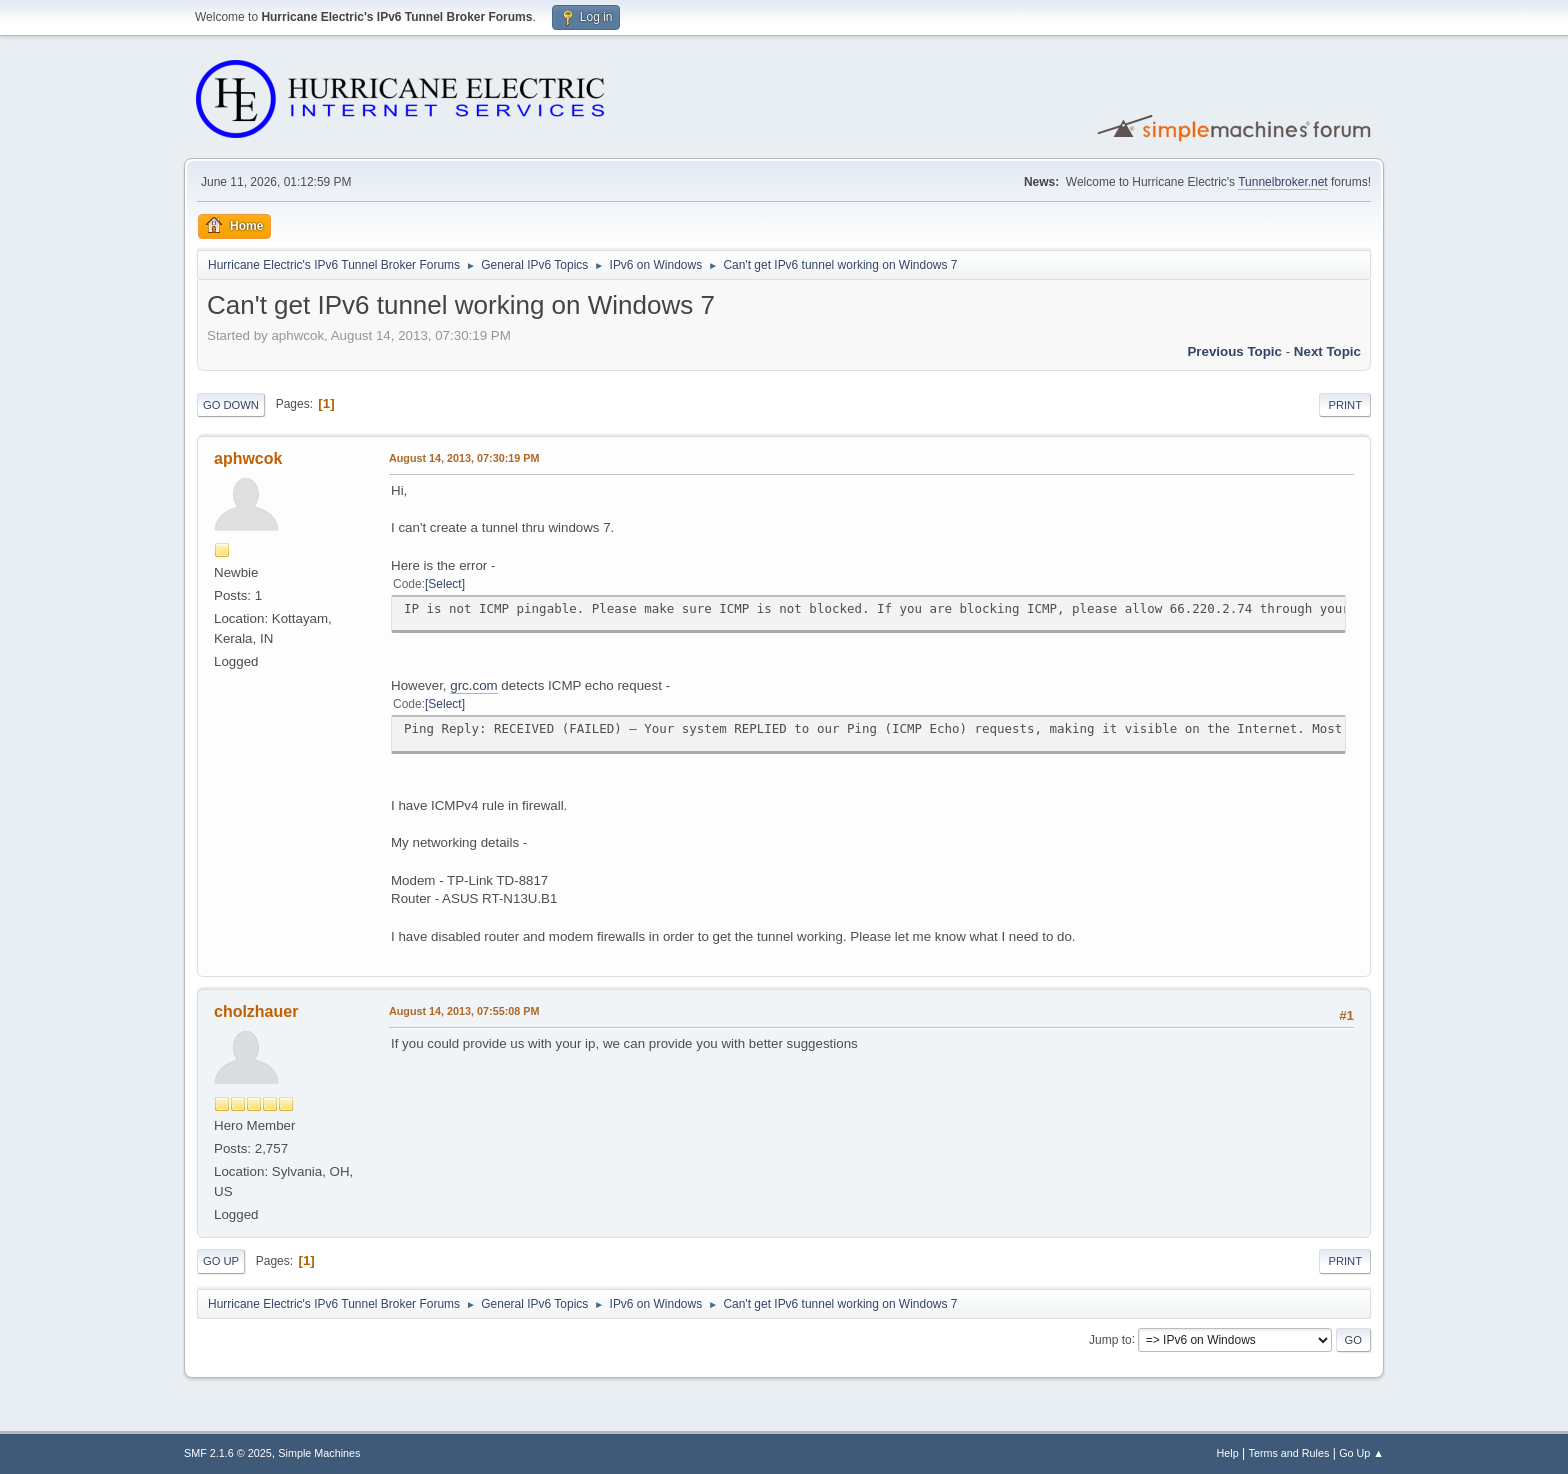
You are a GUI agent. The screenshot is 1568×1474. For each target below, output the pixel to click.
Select (444, 584)
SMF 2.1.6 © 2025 (228, 1453)
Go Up (221, 1261)
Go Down (231, 405)
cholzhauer (256, 1011)
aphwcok (248, 458)
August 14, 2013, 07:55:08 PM (464, 1011)
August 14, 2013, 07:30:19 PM (464, 458)
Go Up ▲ (1361, 1453)
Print (1345, 405)
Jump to (1110, 1339)
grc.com (473, 685)
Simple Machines (319, 1453)
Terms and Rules (1289, 1453)
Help (1228, 1453)
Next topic (1327, 351)
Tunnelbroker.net (1283, 182)
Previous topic (1234, 351)
